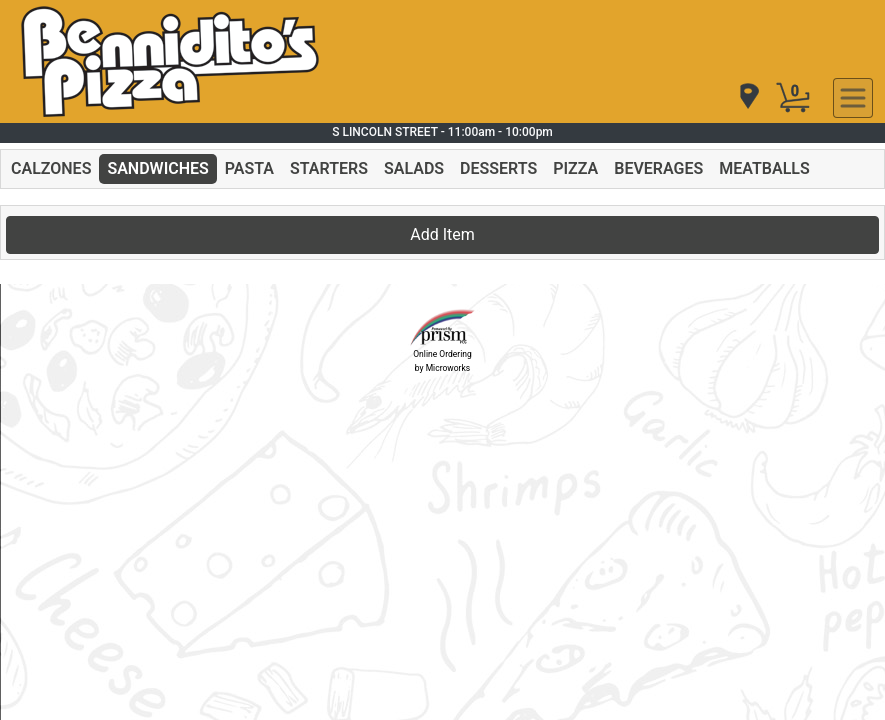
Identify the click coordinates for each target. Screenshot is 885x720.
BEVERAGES (658, 168)
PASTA (249, 168)
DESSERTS (498, 168)
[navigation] (748, 97)
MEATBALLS (764, 168)
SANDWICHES (157, 168)
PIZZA (575, 168)
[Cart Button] (793, 98)
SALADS (414, 168)
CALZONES (51, 168)
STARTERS (329, 168)
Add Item (442, 234)
